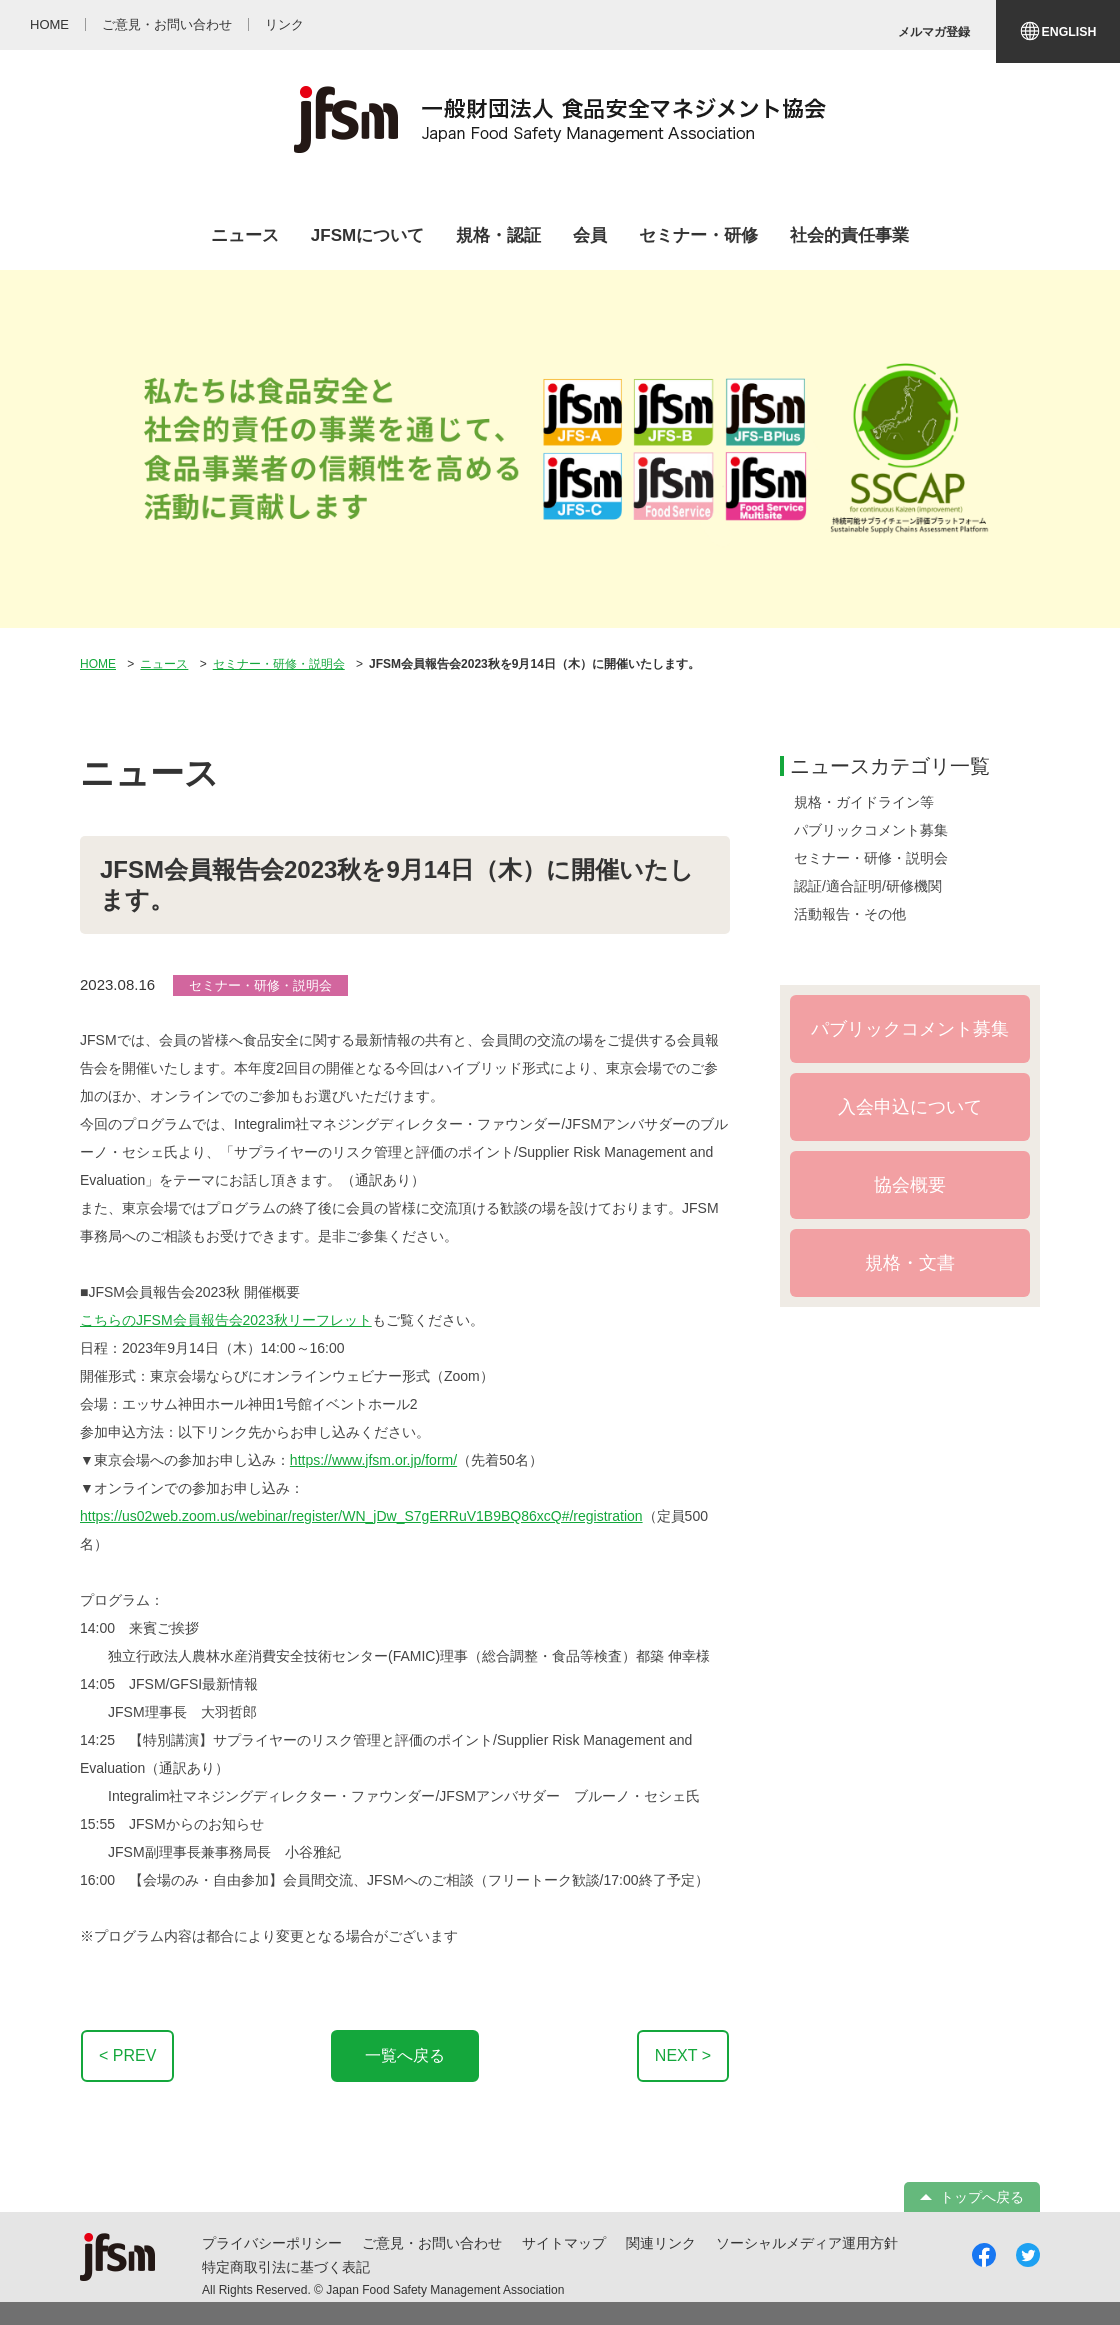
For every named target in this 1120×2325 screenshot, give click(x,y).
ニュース (245, 235)
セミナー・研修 (698, 235)
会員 (590, 235)
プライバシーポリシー (272, 2243)
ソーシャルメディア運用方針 (807, 2243)
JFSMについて (367, 235)
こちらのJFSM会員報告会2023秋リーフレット (226, 1320)
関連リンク (661, 2243)
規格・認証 (498, 235)
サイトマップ (564, 2243)
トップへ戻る (982, 2197)
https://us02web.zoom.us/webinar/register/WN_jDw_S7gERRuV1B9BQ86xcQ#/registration (361, 1516)
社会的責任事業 (849, 235)
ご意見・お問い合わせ (432, 2243)
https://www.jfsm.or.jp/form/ (373, 1460)
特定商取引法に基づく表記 (286, 2267)
